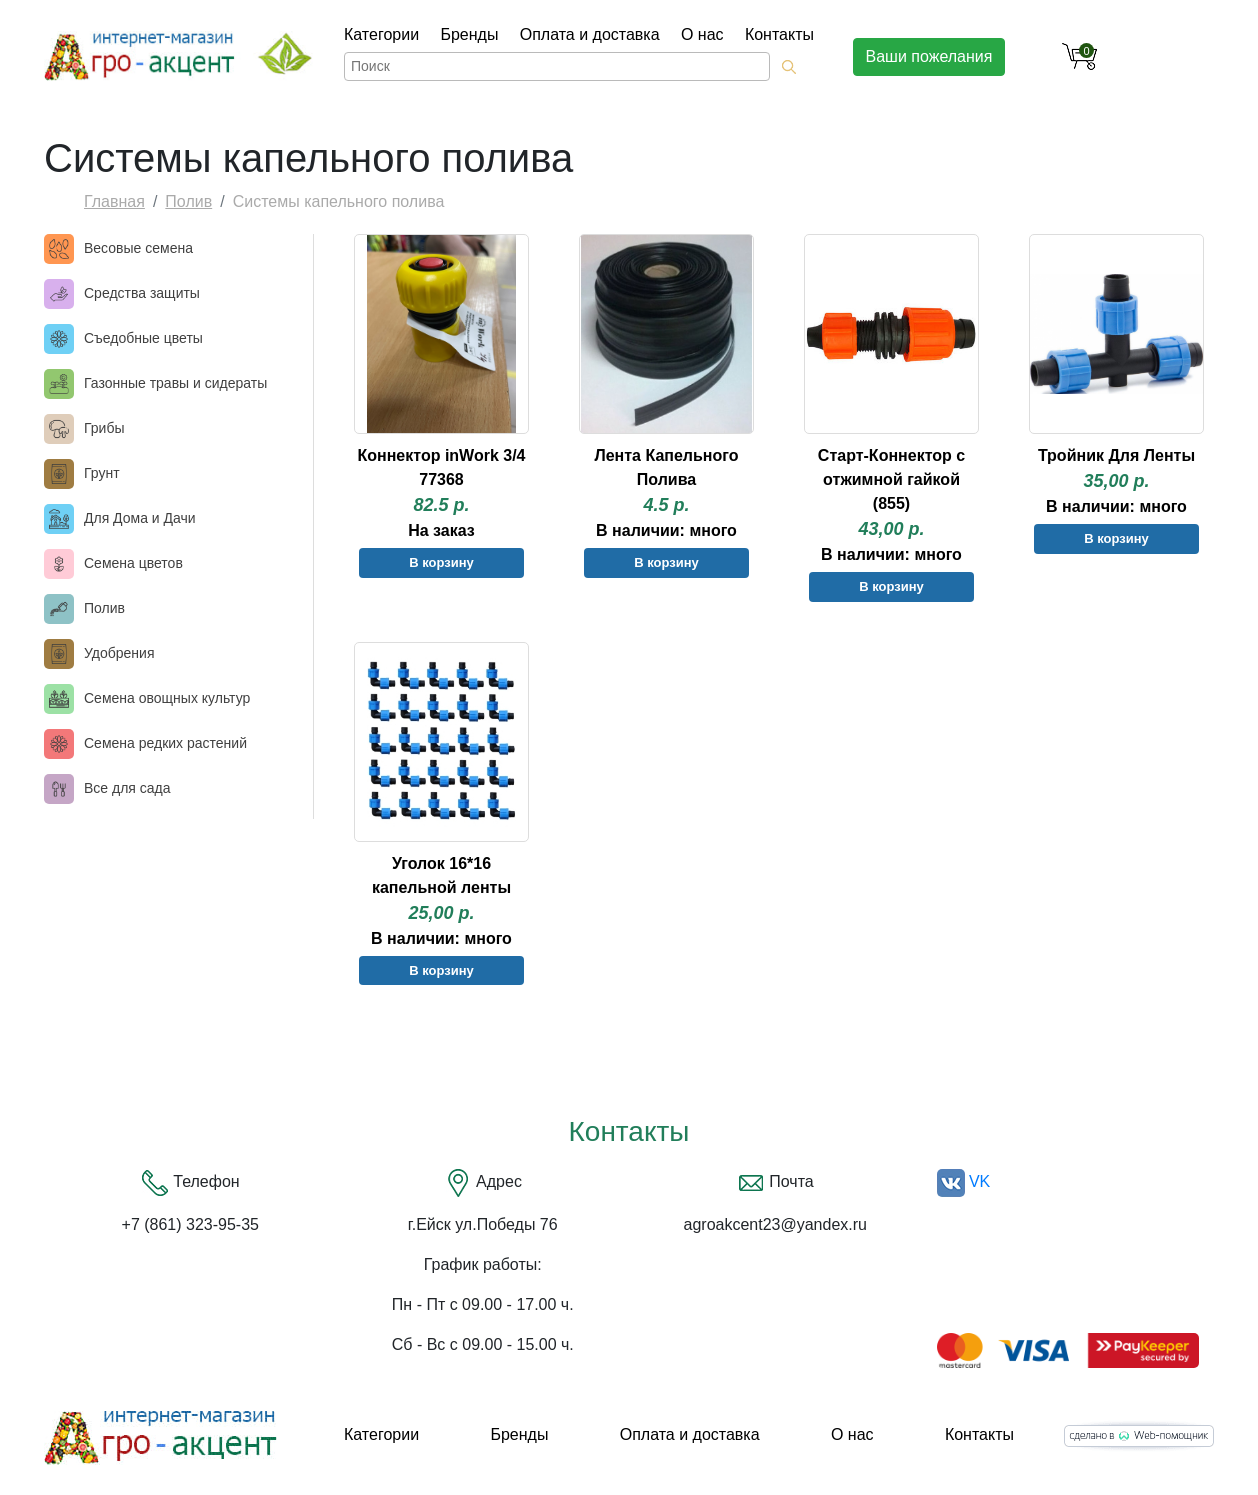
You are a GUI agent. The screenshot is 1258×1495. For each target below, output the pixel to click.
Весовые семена (138, 248)
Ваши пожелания (929, 56)
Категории (381, 34)
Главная (114, 201)
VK (964, 1181)
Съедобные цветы (143, 338)
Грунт (102, 473)
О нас (702, 34)
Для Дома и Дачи (140, 518)
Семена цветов (133, 563)
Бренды (469, 34)
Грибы (104, 428)
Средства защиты (142, 293)
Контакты (779, 34)
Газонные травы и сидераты (175, 383)
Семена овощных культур (167, 698)
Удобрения (119, 653)
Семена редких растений (165, 743)
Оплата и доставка (590, 34)
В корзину (441, 562)
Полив (188, 201)
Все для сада (127, 788)
